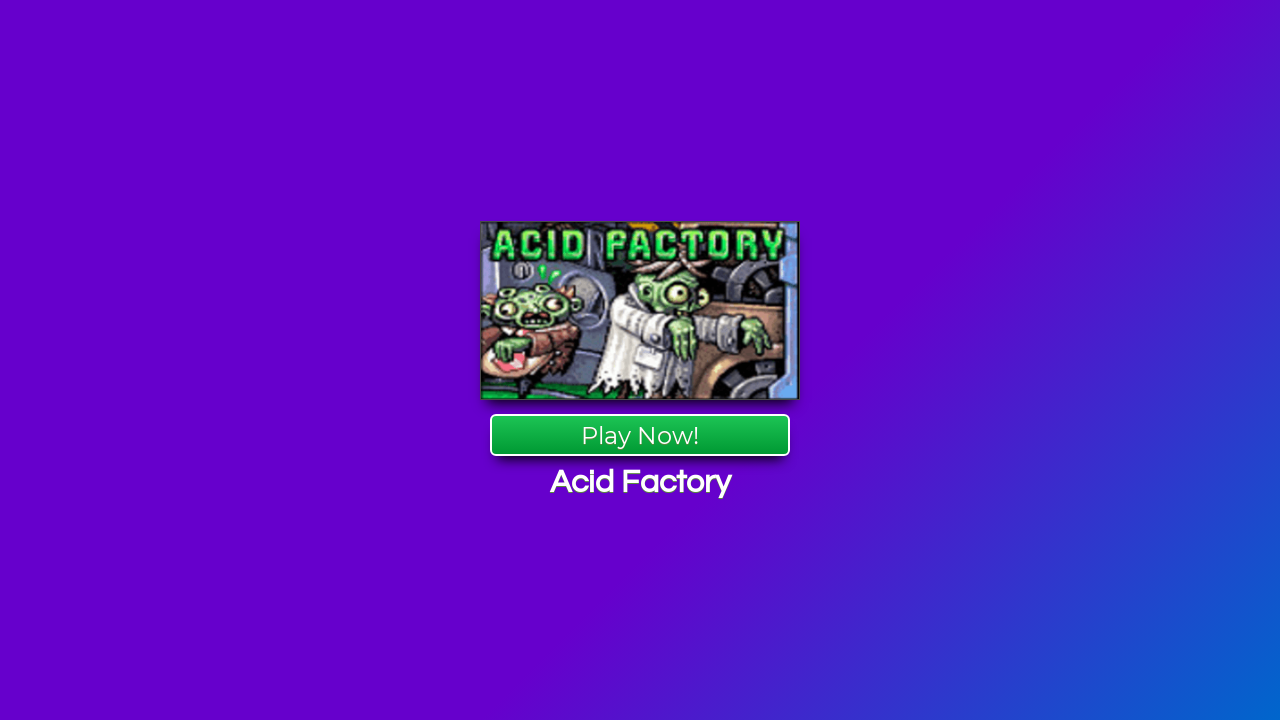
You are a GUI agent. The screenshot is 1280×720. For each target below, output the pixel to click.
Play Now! (640, 435)
